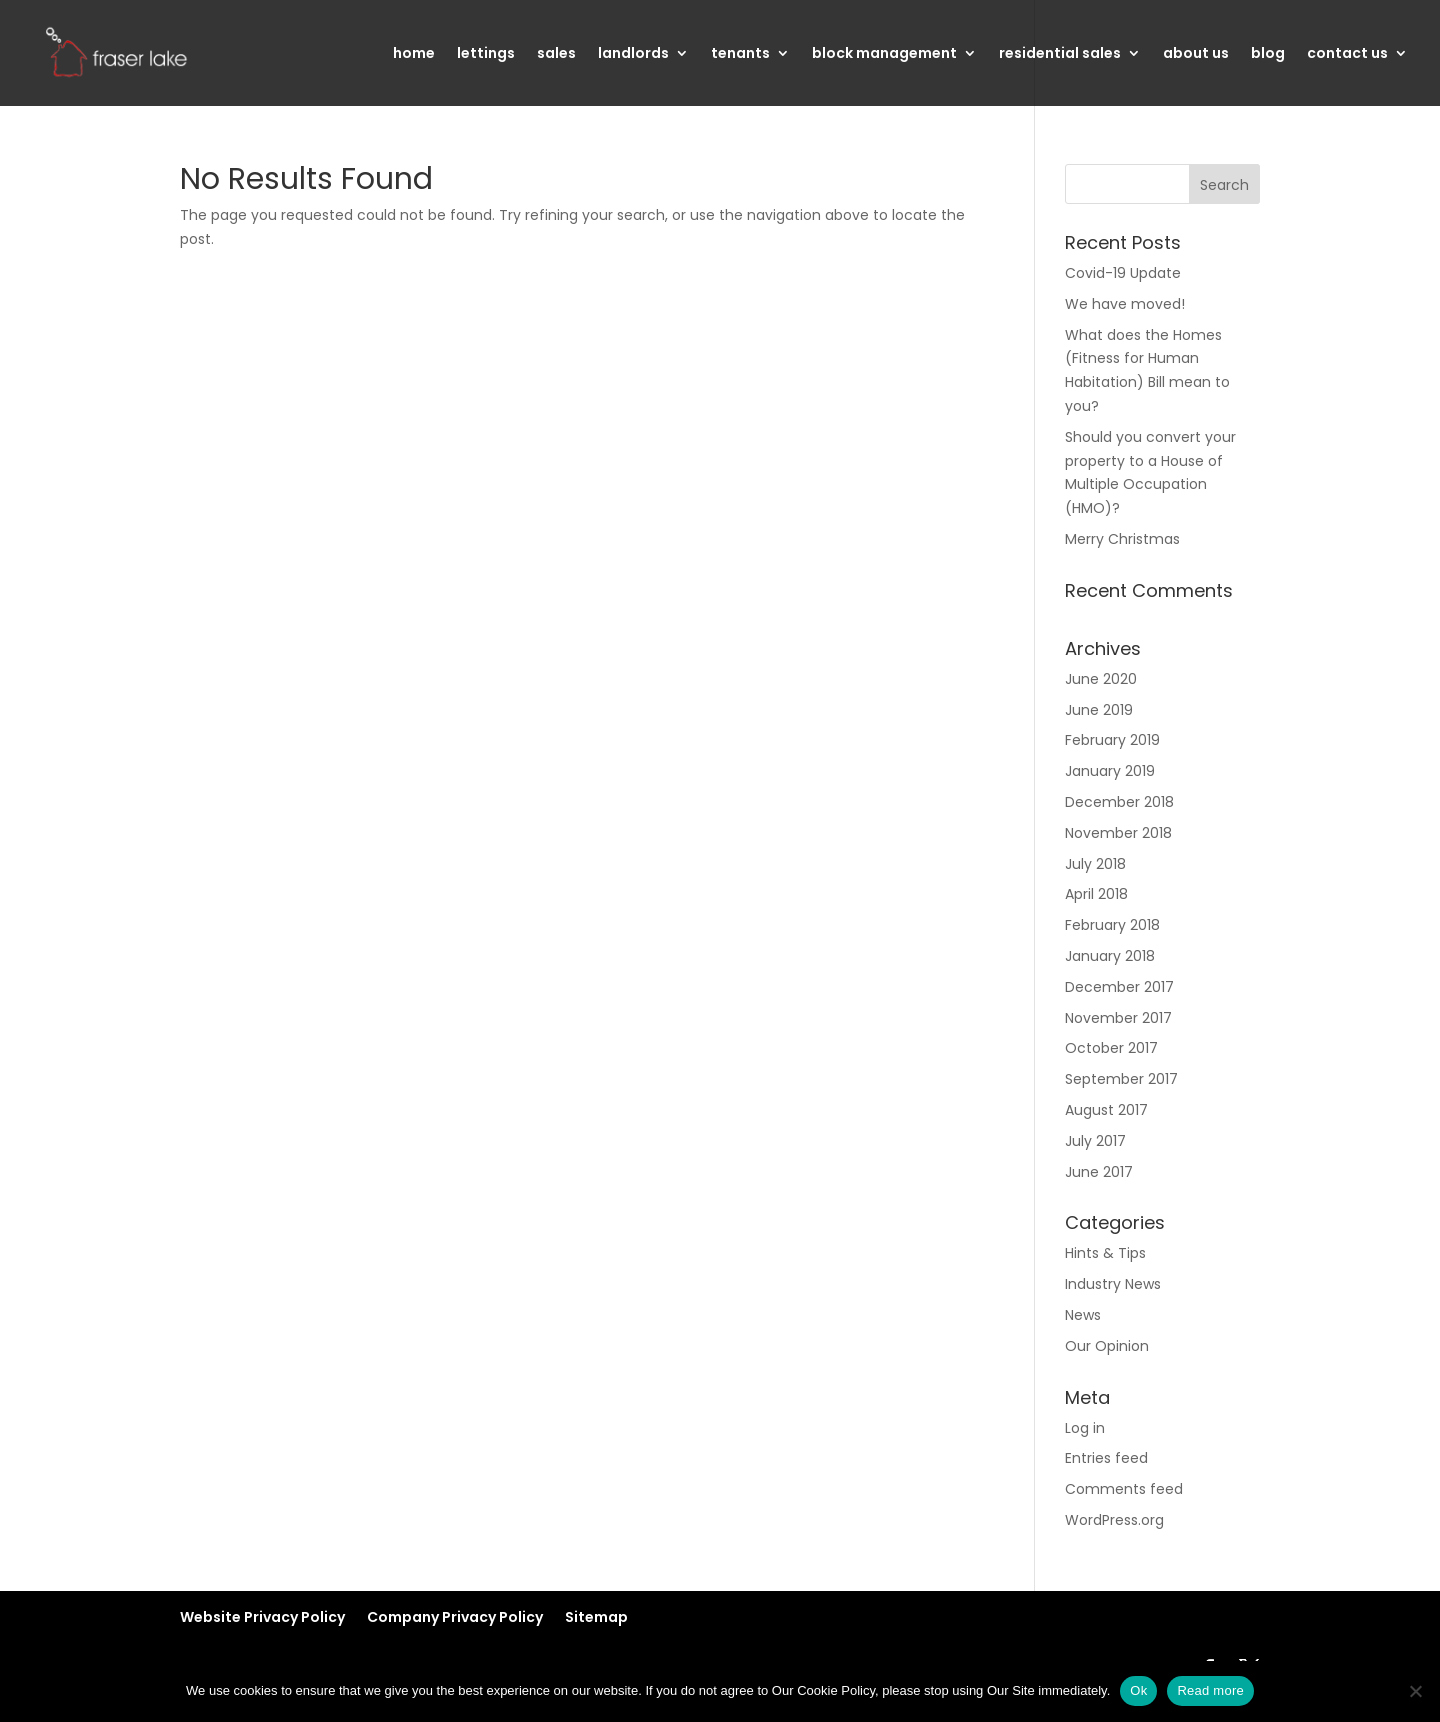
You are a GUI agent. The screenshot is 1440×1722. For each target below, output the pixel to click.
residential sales (1060, 54)
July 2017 (1095, 1141)
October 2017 (1111, 1048)
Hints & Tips (1105, 1253)
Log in (1085, 1428)
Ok (1138, 1690)
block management (884, 54)
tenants (740, 54)
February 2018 (1112, 925)
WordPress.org (1114, 1520)
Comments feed (1124, 1489)
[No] (1415, 1691)
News (1083, 1315)
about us (1196, 54)
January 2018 (1110, 956)
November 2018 (1118, 833)
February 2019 (1112, 740)
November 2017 (1118, 1018)
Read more (1210, 1690)
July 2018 (1095, 864)
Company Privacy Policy (455, 1617)
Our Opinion (1107, 1346)
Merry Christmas (1122, 539)
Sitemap (596, 1617)
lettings (486, 54)
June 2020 (1101, 679)
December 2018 (1119, 802)
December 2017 (1119, 987)
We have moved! (1125, 304)
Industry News (1113, 1284)
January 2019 (1110, 771)
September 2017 (1121, 1079)
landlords (633, 54)
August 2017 (1106, 1110)
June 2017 (1099, 1172)
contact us (1347, 54)
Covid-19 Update (1123, 273)
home (414, 54)
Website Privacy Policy (262, 1617)
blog (1268, 54)
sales (556, 54)
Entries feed (1106, 1458)
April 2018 (1096, 894)
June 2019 (1099, 710)
